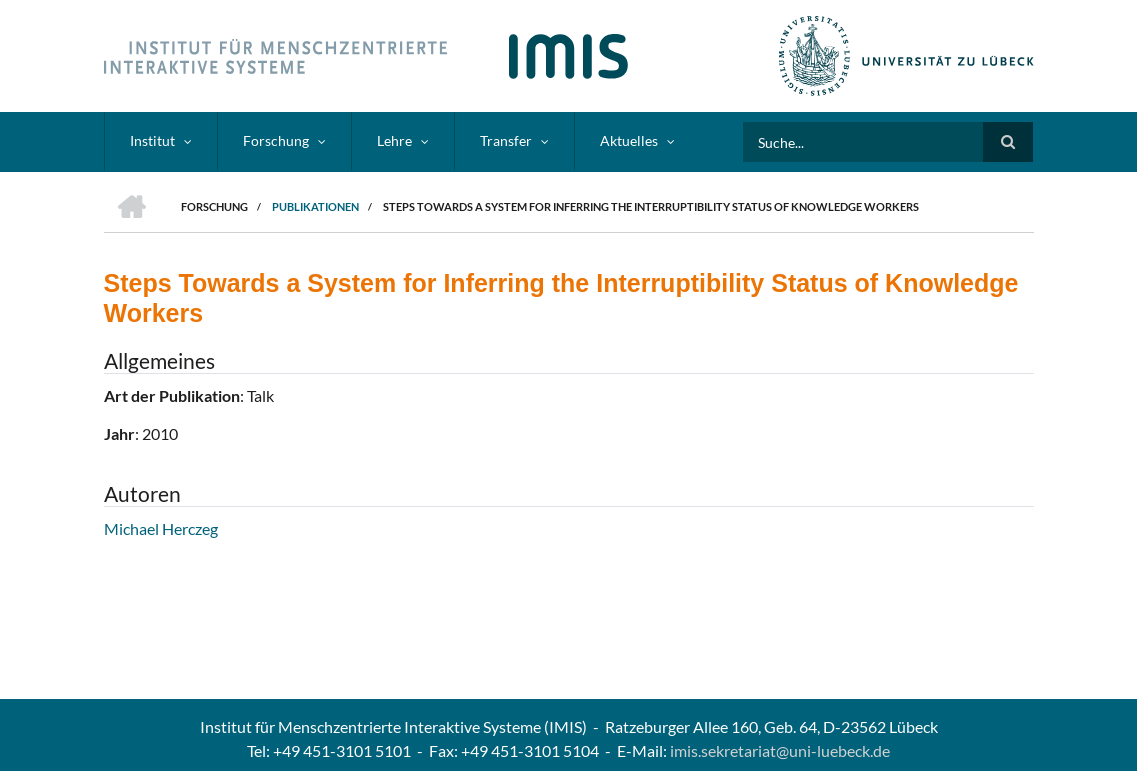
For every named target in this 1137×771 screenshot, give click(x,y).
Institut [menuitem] (152, 140)
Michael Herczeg (161, 528)
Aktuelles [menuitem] (629, 140)
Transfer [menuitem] (506, 140)
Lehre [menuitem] (394, 140)
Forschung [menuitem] (276, 140)
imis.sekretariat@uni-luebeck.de (780, 750)
